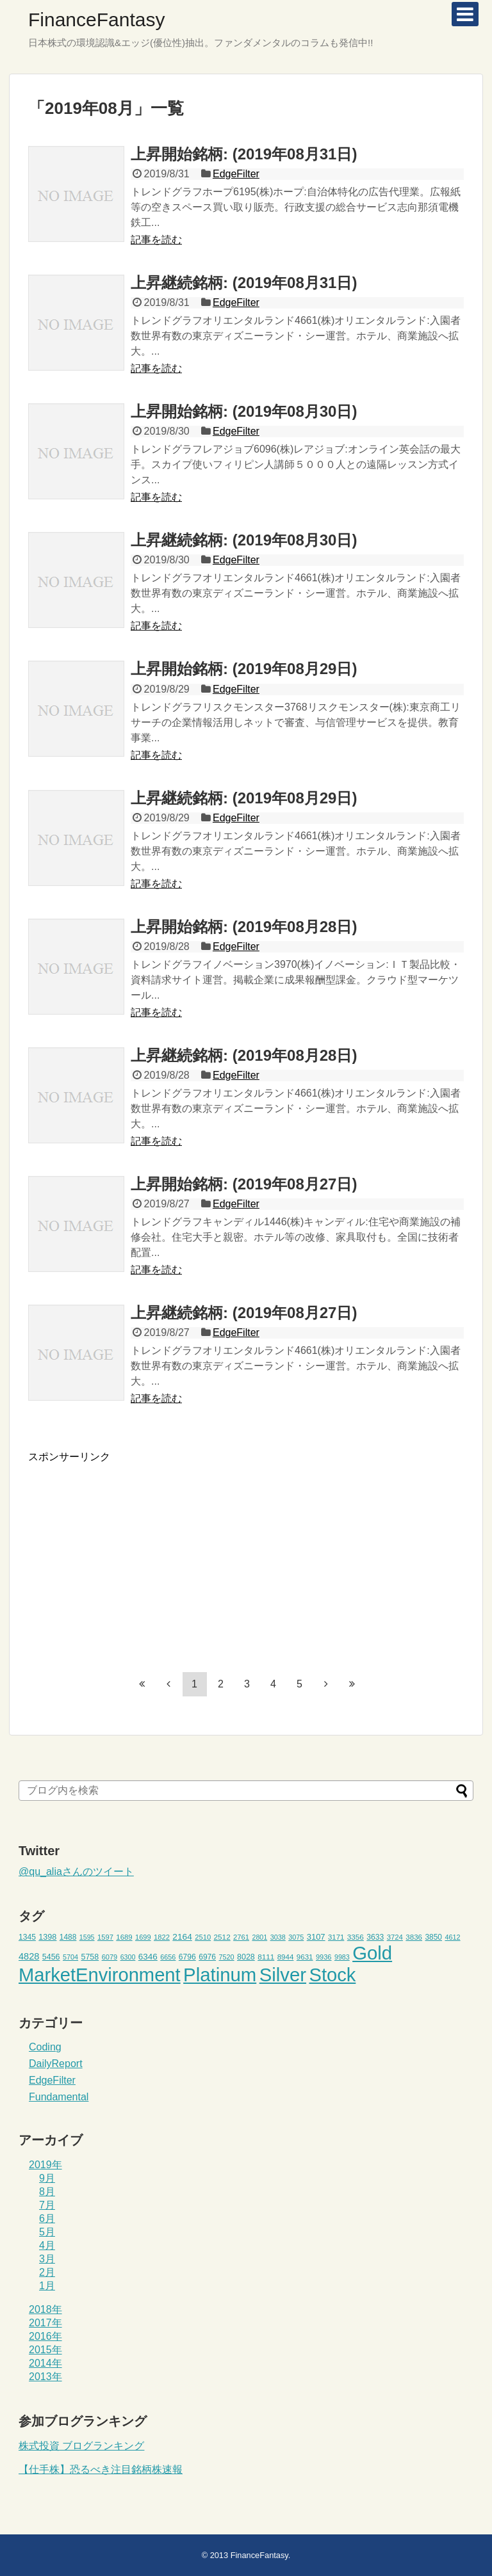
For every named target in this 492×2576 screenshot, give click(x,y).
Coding (45, 2046)
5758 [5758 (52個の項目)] (90, 1956)
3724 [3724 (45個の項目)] (395, 1937)
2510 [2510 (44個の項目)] (203, 1937)
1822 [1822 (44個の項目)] (162, 1937)
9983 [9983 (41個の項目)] (342, 1957)
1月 (47, 2285)
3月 (47, 2258)
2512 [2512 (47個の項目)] (222, 1937)
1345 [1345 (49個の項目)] (27, 1937)
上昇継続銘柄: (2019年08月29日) (244, 798)
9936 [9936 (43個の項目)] (324, 1957)
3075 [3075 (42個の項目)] (296, 1937)
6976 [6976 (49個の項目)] (207, 1956)
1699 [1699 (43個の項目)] (143, 1937)
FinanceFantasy (96, 19)
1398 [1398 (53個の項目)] (47, 1937)
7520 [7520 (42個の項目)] (226, 1957)
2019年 (45, 2164)
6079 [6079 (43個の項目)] (110, 1957)
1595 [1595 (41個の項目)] (87, 1937)
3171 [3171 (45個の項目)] (336, 1937)
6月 (47, 2218)
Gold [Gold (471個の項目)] (372, 1952)
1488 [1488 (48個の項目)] (68, 1937)
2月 (47, 2272)
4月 (47, 2245)
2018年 (45, 2309)
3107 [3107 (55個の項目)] (316, 1937)
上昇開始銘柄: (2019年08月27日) (244, 1184)
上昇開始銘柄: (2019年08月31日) (244, 154)
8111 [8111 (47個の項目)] (266, 1956)
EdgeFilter (236, 173)
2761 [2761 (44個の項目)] (241, 1937)
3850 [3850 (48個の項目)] (434, 1937)
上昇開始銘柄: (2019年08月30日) (244, 411)
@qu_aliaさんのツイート (76, 1871)
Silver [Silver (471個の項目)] (282, 1974)
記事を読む (156, 239)
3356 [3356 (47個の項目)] (355, 1937)
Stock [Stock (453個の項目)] (332, 1975)
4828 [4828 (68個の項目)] (29, 1956)
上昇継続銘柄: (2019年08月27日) (244, 1312)
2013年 (45, 2376)
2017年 (45, 2322)
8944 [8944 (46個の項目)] (285, 1957)
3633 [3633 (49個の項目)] (375, 1937)
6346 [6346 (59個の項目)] (148, 1956)
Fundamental (58, 2096)
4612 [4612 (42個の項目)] (452, 1937)
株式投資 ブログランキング (81, 2445)
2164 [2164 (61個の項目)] (182, 1937)
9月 (47, 2178)
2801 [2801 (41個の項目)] (259, 1937)
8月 (47, 2191)
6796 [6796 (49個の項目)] (187, 1956)
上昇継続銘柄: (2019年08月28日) (244, 1055)
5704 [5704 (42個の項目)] (70, 1957)
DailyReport (56, 2063)
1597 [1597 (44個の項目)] (105, 1937)
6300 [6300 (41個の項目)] (128, 1957)
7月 (47, 2205)
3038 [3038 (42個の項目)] (278, 1937)
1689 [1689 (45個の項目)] (124, 1937)
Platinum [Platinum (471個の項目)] (219, 1974)
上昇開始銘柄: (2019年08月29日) (244, 668)
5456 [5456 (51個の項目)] (51, 1956)
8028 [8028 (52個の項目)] (246, 1956)
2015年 (45, 2349)
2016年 (45, 2336)
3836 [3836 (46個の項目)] (414, 1937)
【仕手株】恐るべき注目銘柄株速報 (101, 2469)
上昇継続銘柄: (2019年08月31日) (244, 282)
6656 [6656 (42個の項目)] (168, 1957)
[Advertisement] (135, 1553)
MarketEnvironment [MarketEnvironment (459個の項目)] (100, 1975)
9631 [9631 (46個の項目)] (305, 1957)
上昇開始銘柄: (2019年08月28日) (244, 926)
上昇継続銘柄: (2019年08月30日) (244, 540)
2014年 (45, 2363)
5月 (47, 2231)
